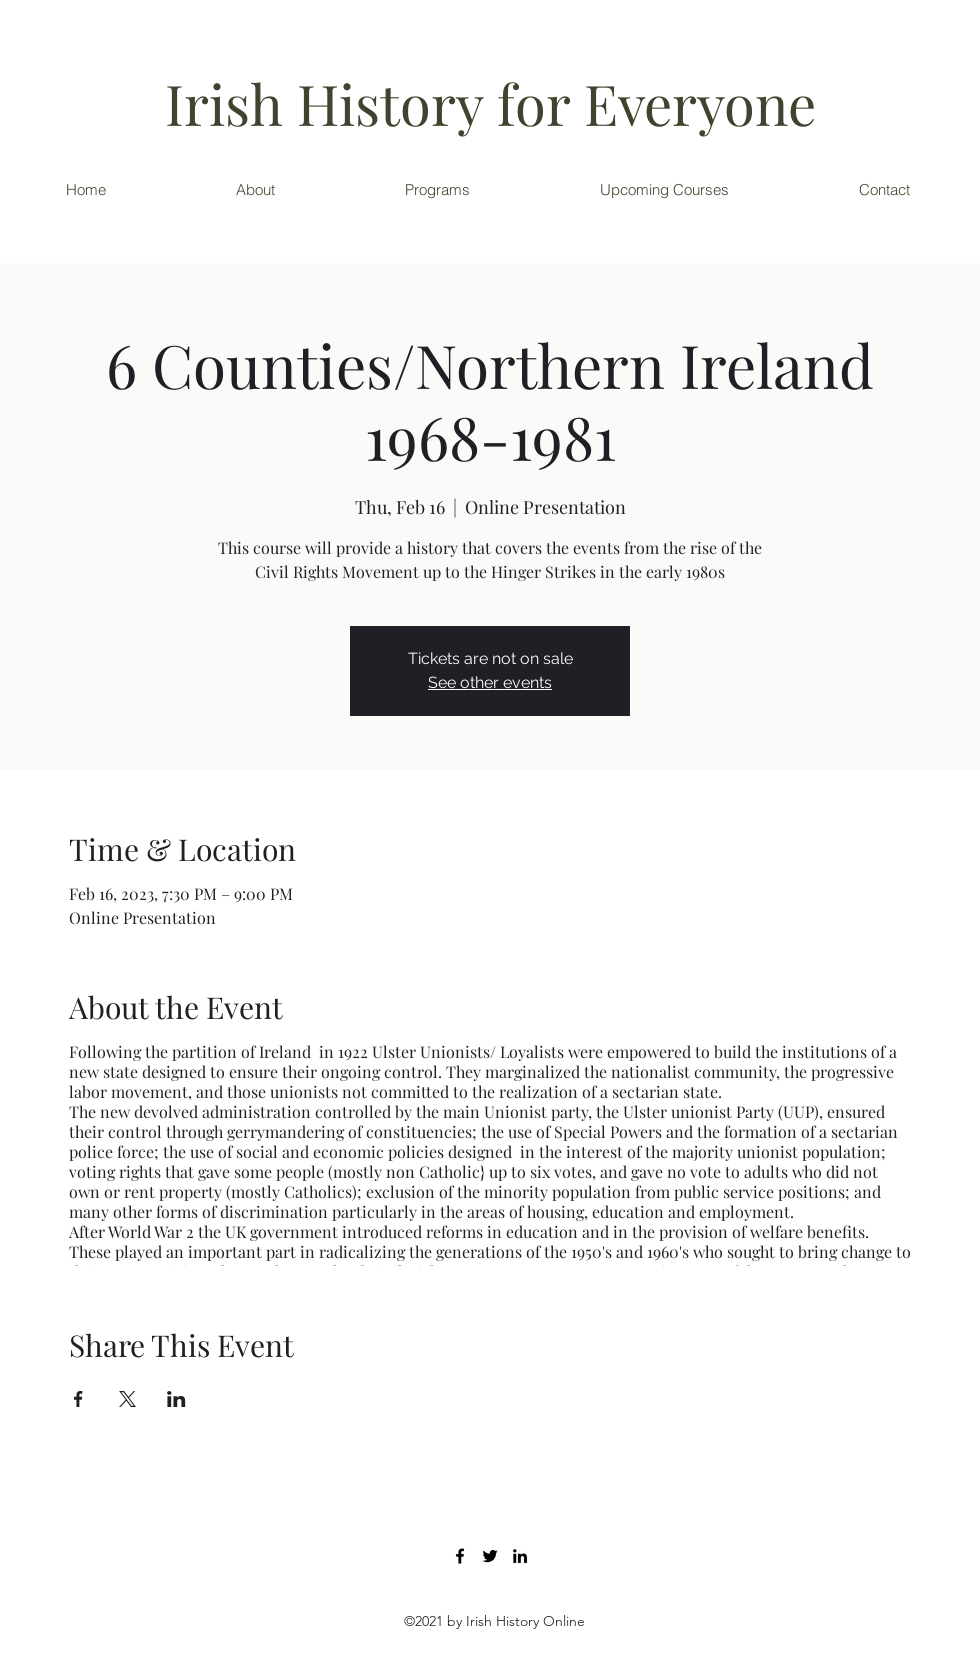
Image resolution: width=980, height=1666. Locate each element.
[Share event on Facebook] (78, 1399)
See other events (490, 682)
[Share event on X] (127, 1399)
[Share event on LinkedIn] (176, 1399)
